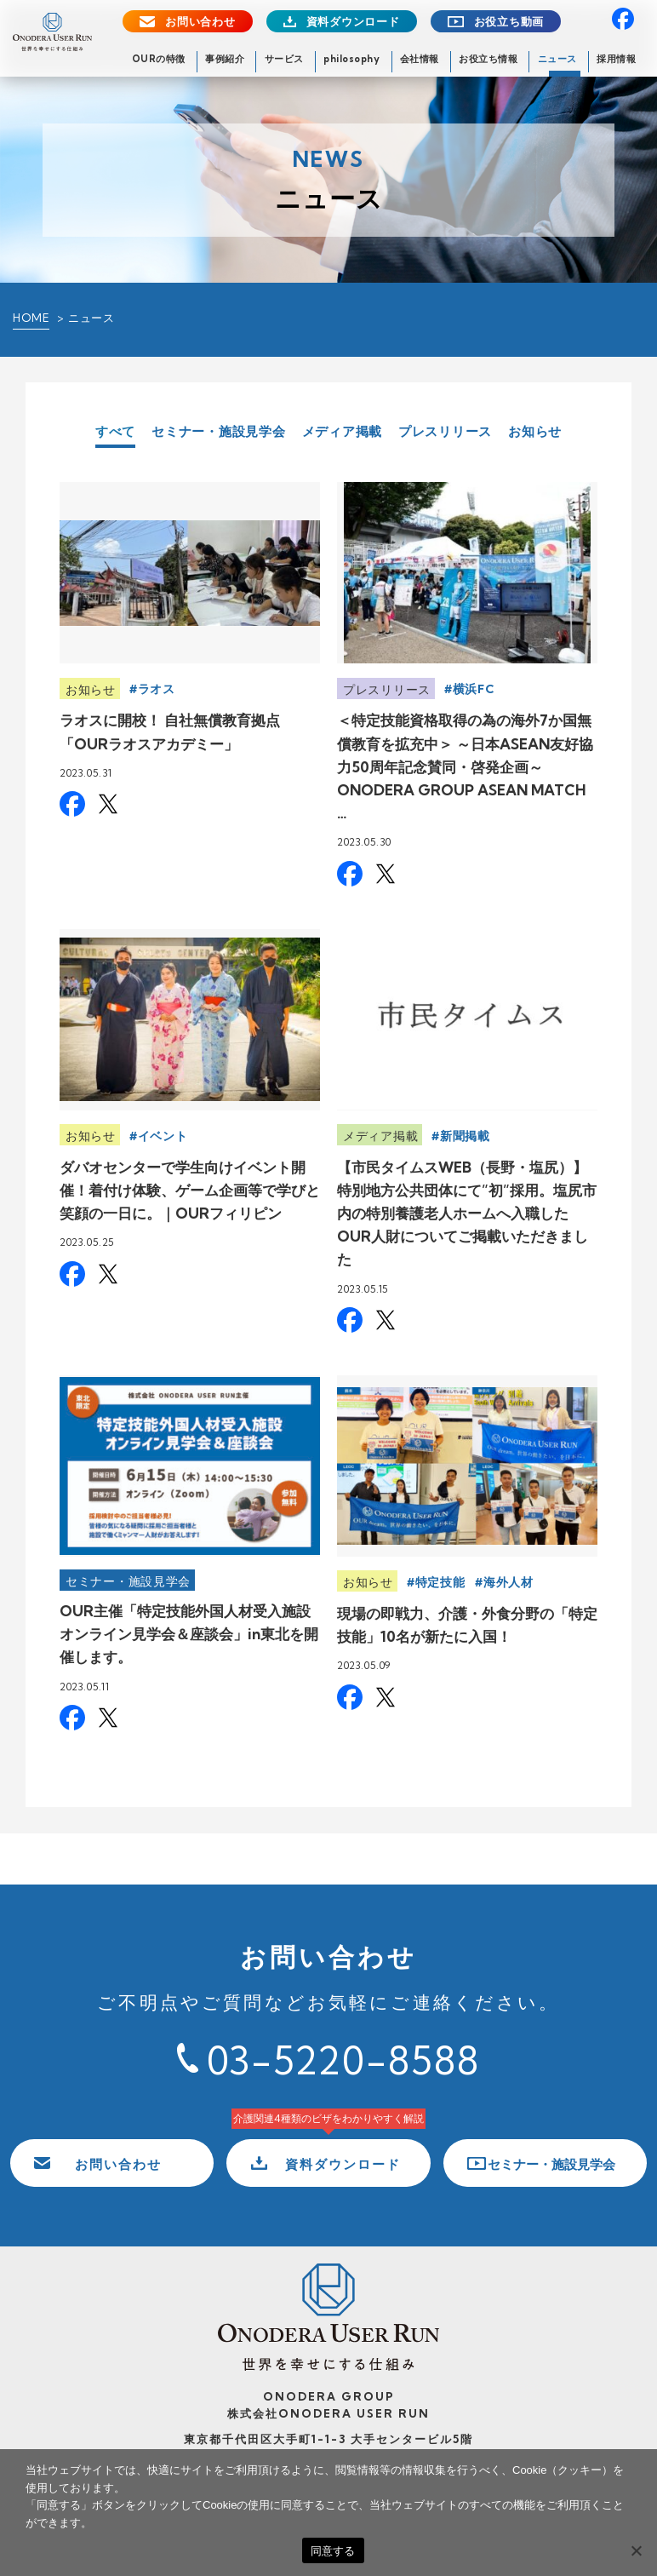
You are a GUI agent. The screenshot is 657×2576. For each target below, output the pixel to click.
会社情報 (419, 59)
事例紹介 (224, 59)
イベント (163, 1136)
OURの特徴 (159, 59)
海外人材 (508, 1582)
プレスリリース (445, 431)
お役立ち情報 (488, 59)
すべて (115, 432)
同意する (333, 2550)
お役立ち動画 (509, 21)
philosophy (351, 59)
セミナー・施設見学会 (218, 431)
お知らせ (535, 431)
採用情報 (616, 59)
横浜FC (474, 689)
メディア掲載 (342, 431)
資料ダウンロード (353, 21)
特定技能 (440, 1582)
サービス (284, 59)
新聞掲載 (465, 1136)
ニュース (557, 59)
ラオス (156, 689)
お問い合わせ (200, 21)
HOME (31, 317)
